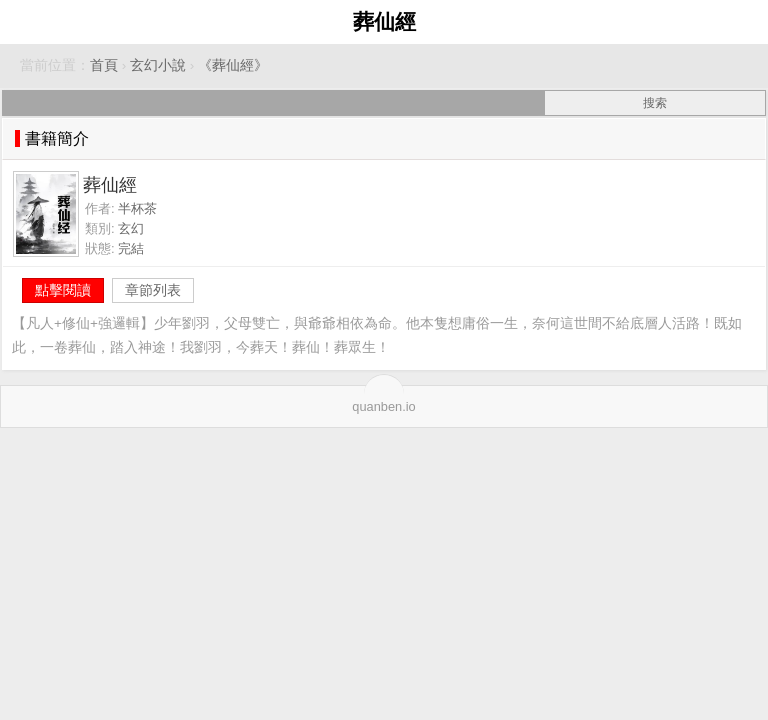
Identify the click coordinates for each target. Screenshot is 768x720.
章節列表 (153, 290)
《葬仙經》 (233, 65)
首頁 (104, 65)
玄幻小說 (158, 65)
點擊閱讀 (63, 290)
